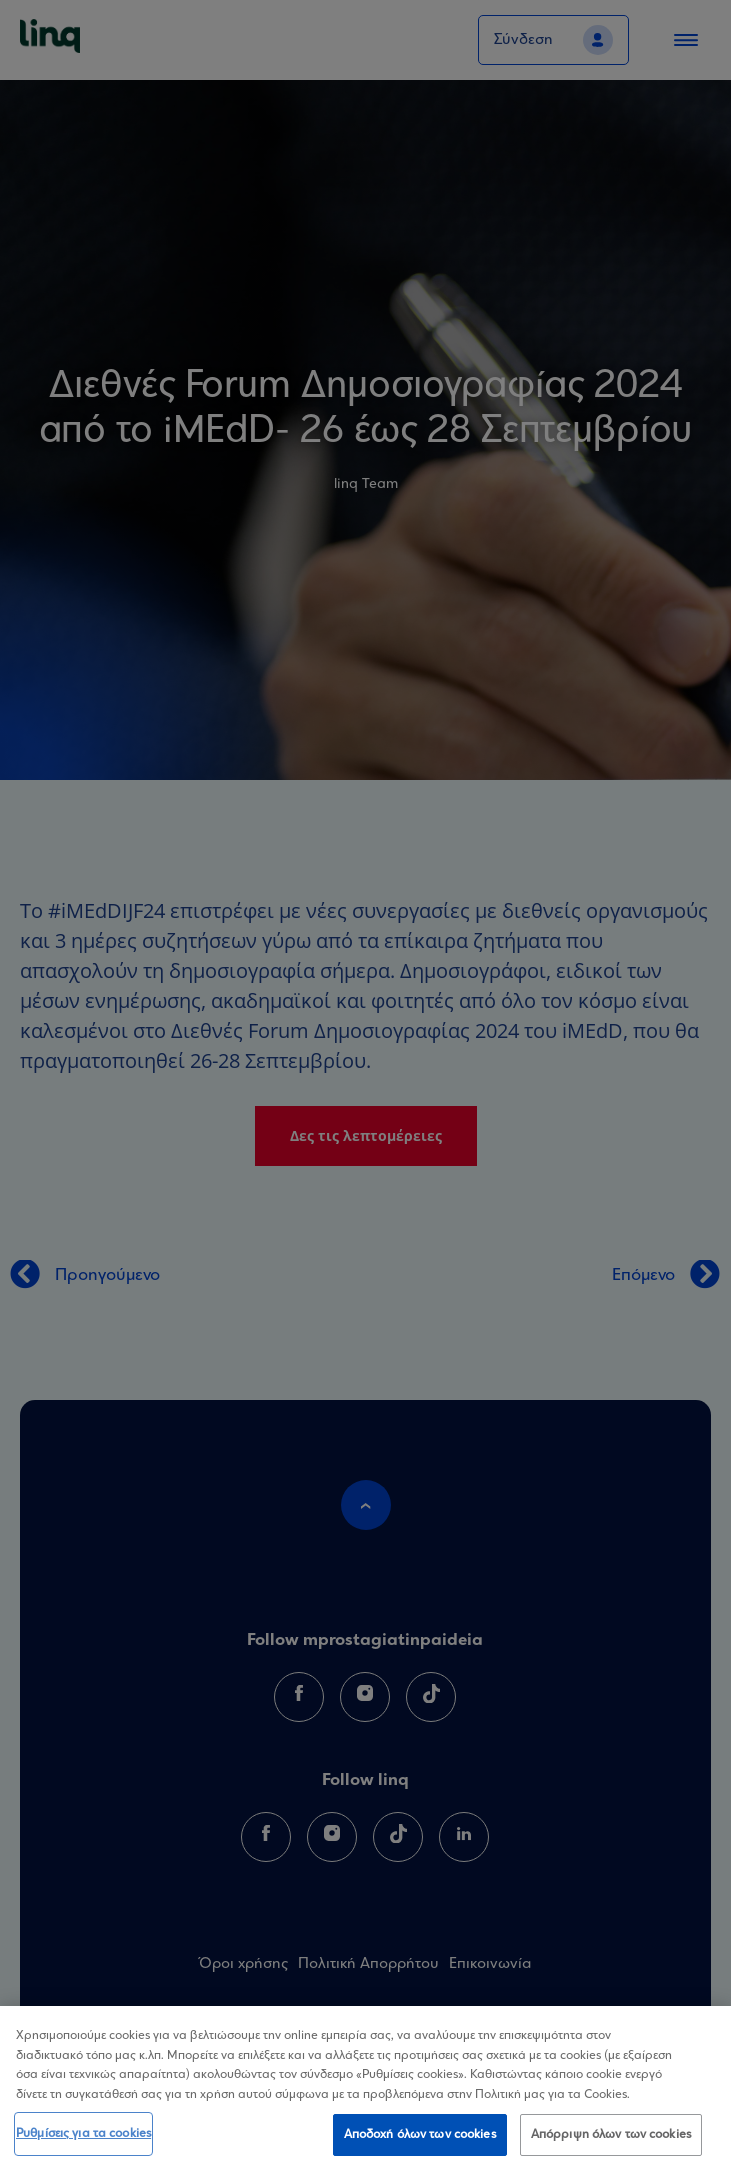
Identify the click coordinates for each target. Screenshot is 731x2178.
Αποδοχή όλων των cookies (420, 2137)
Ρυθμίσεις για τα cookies (83, 2136)
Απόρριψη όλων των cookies (611, 2137)
